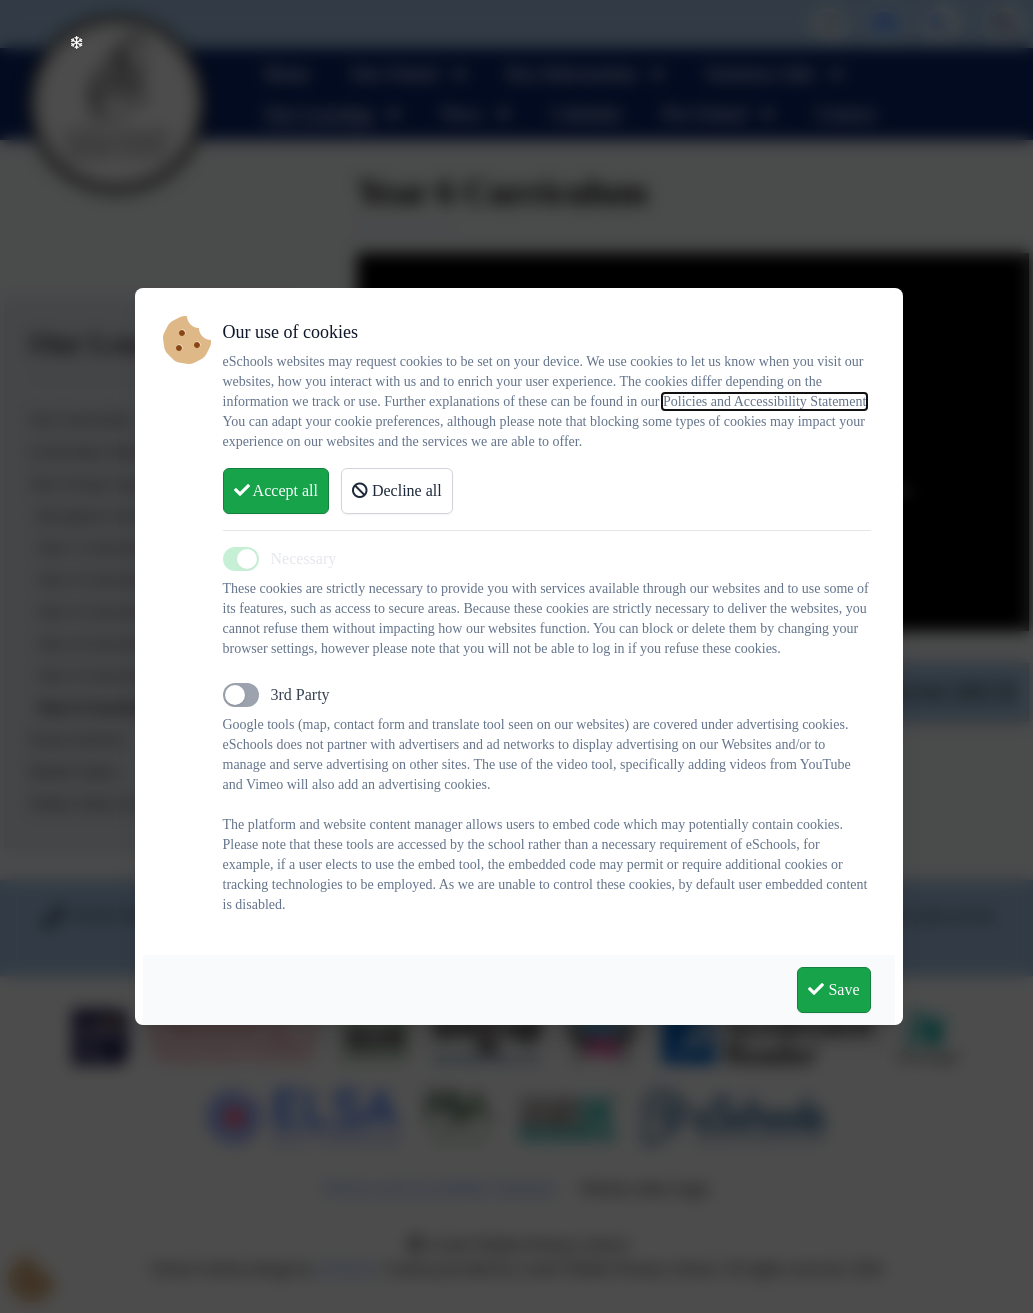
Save (833, 989)
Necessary (304, 558)
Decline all (397, 490)
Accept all (276, 490)
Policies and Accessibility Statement (764, 401)
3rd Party (300, 694)
